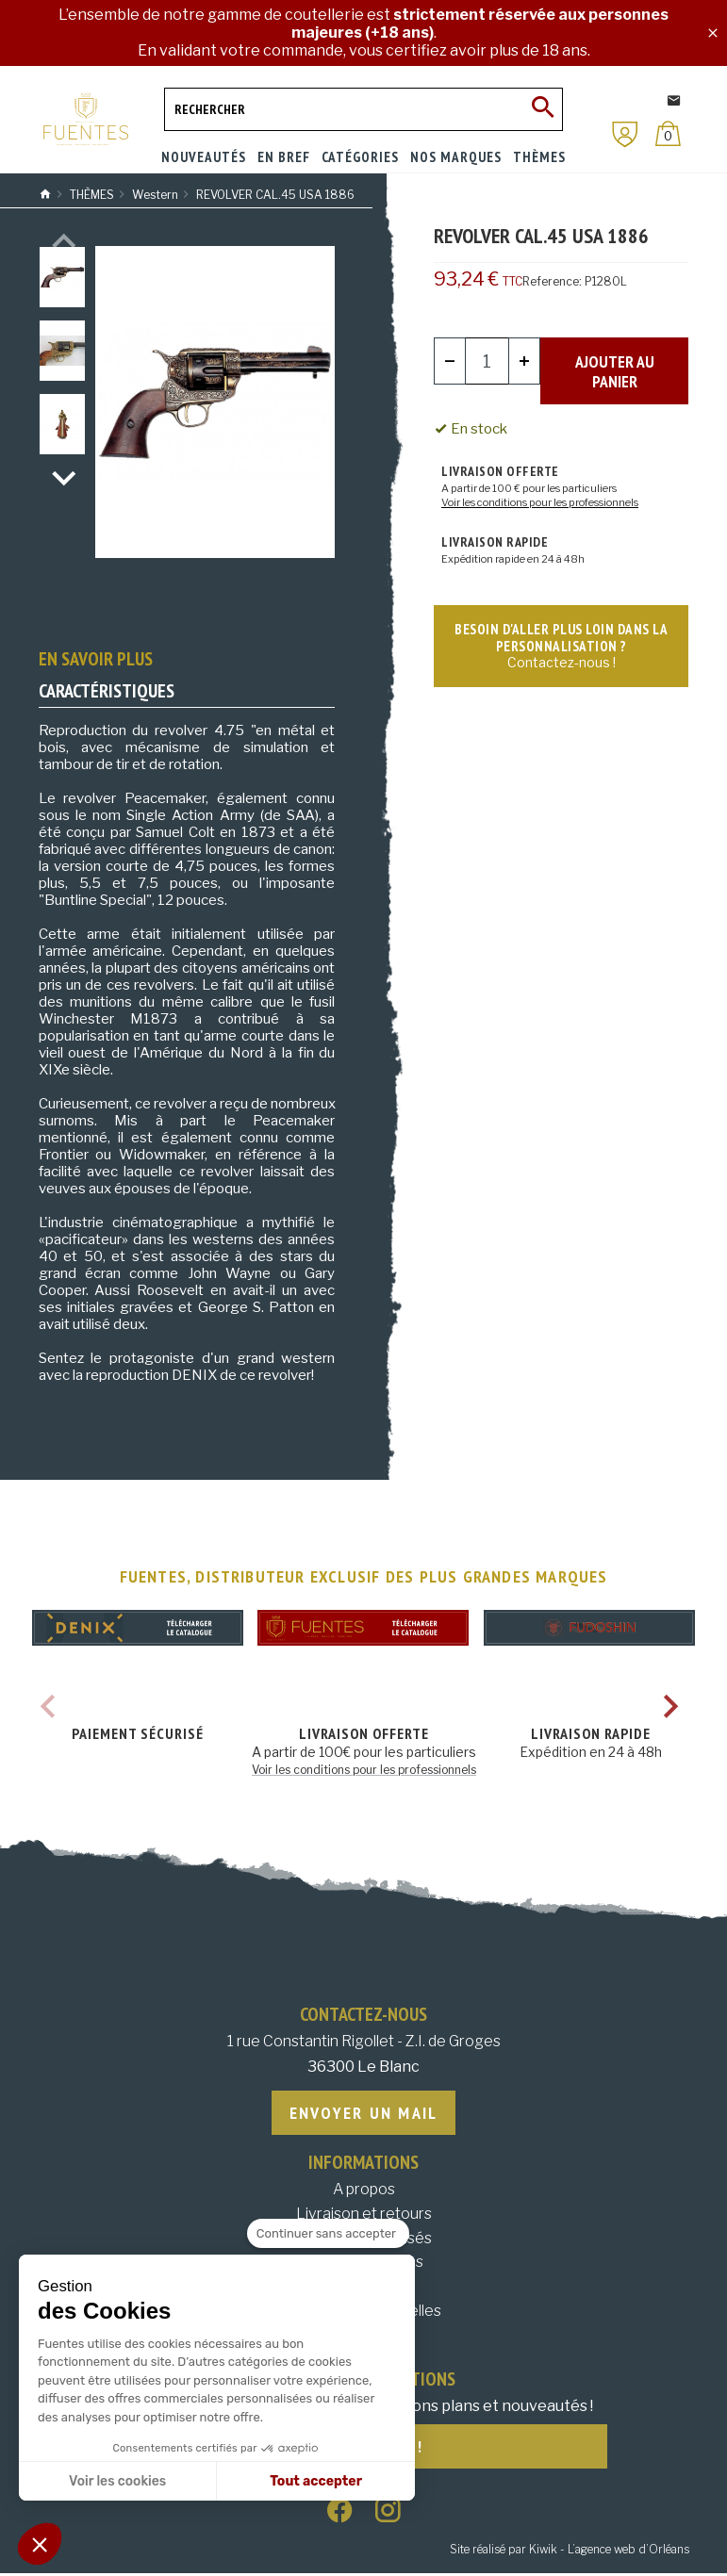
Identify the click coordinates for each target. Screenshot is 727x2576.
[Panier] (668, 133)
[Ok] (541, 109)
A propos (364, 2191)
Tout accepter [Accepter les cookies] (316, 2481)
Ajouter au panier (614, 361)
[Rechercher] (363, 109)
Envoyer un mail (363, 2114)
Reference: (552, 281)
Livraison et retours (364, 2215)
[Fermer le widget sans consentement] (328, 2234)
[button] (39, 2544)
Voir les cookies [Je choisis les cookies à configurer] (117, 2481)
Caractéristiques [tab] (106, 691)
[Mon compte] (625, 134)
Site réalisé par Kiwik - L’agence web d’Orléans (569, 2553)
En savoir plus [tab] (96, 659)
